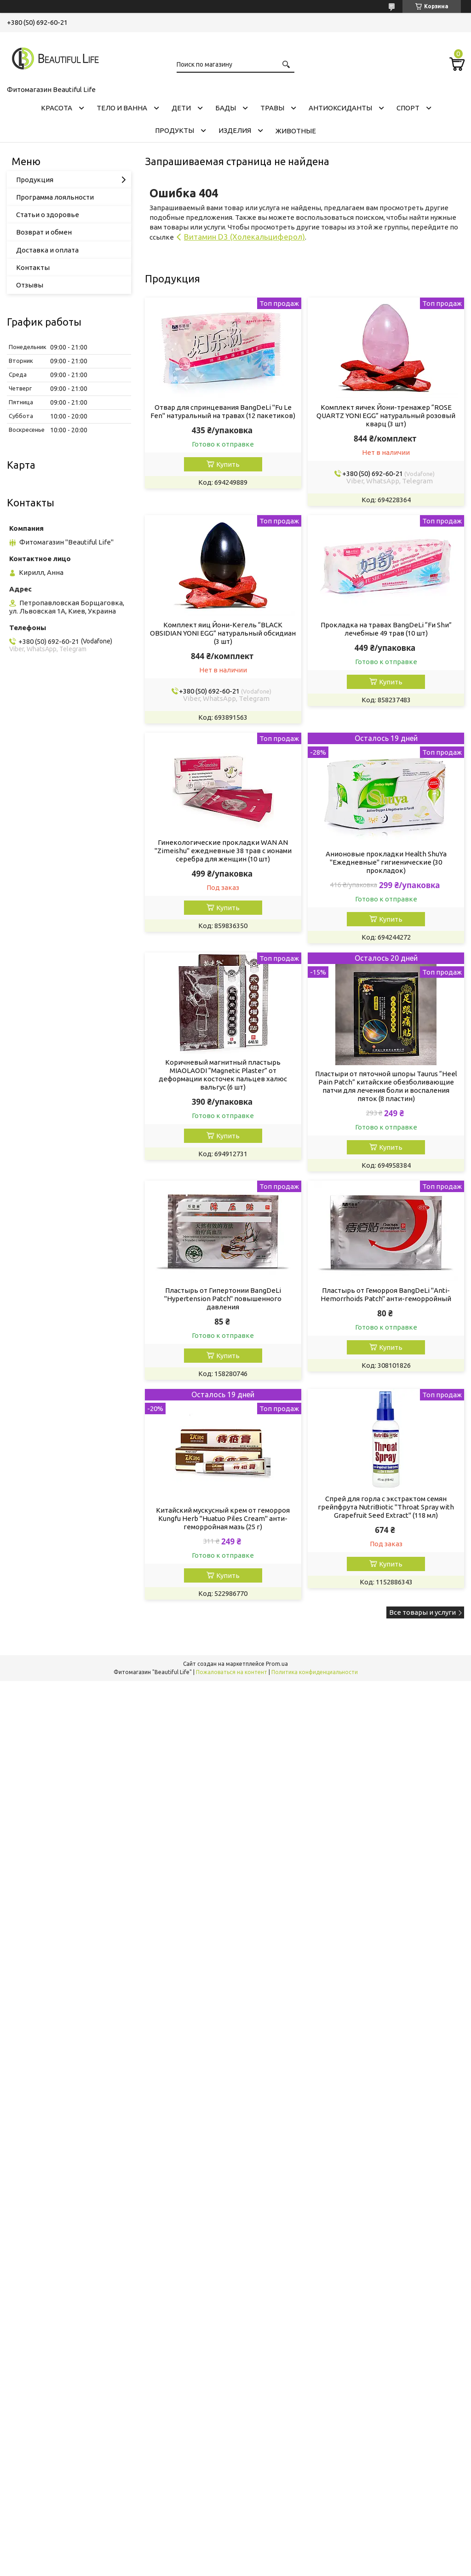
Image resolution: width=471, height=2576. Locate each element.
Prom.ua (277, 1664)
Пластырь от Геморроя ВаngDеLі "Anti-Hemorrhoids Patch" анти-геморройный (386, 1294)
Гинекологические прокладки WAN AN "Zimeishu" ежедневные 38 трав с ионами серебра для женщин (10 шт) (223, 850)
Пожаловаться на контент (231, 1672)
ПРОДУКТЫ (174, 130)
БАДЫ (225, 108)
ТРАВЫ (272, 108)
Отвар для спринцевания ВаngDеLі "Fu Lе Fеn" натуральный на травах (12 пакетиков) (222, 411)
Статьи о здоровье (47, 214)
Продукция (34, 180)
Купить (228, 464)
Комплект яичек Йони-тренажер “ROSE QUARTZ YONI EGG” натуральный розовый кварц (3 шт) (385, 415)
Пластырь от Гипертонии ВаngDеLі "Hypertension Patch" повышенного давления (222, 1298)
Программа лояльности (55, 197)
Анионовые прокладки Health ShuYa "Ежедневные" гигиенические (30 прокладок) (386, 862)
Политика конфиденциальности (314, 1672)
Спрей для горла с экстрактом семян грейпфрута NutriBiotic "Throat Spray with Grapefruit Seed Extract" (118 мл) (386, 1507)
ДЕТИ (181, 108)
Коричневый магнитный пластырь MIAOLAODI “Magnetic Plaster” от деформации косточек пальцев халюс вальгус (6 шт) (223, 1074)
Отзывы (29, 285)
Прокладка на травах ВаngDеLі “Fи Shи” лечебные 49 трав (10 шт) (386, 629)
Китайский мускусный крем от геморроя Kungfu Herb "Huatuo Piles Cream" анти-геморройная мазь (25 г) (223, 1518)
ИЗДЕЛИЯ (234, 130)
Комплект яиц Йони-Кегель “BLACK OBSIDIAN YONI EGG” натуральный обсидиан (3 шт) (223, 633)
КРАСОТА (56, 108)
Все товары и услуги (422, 1612)
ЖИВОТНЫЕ (296, 131)
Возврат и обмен (44, 232)
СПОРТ (407, 108)
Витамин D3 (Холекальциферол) (244, 236)
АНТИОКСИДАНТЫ (340, 108)
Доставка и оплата (47, 250)
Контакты (33, 267)
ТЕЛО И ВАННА (122, 108)
